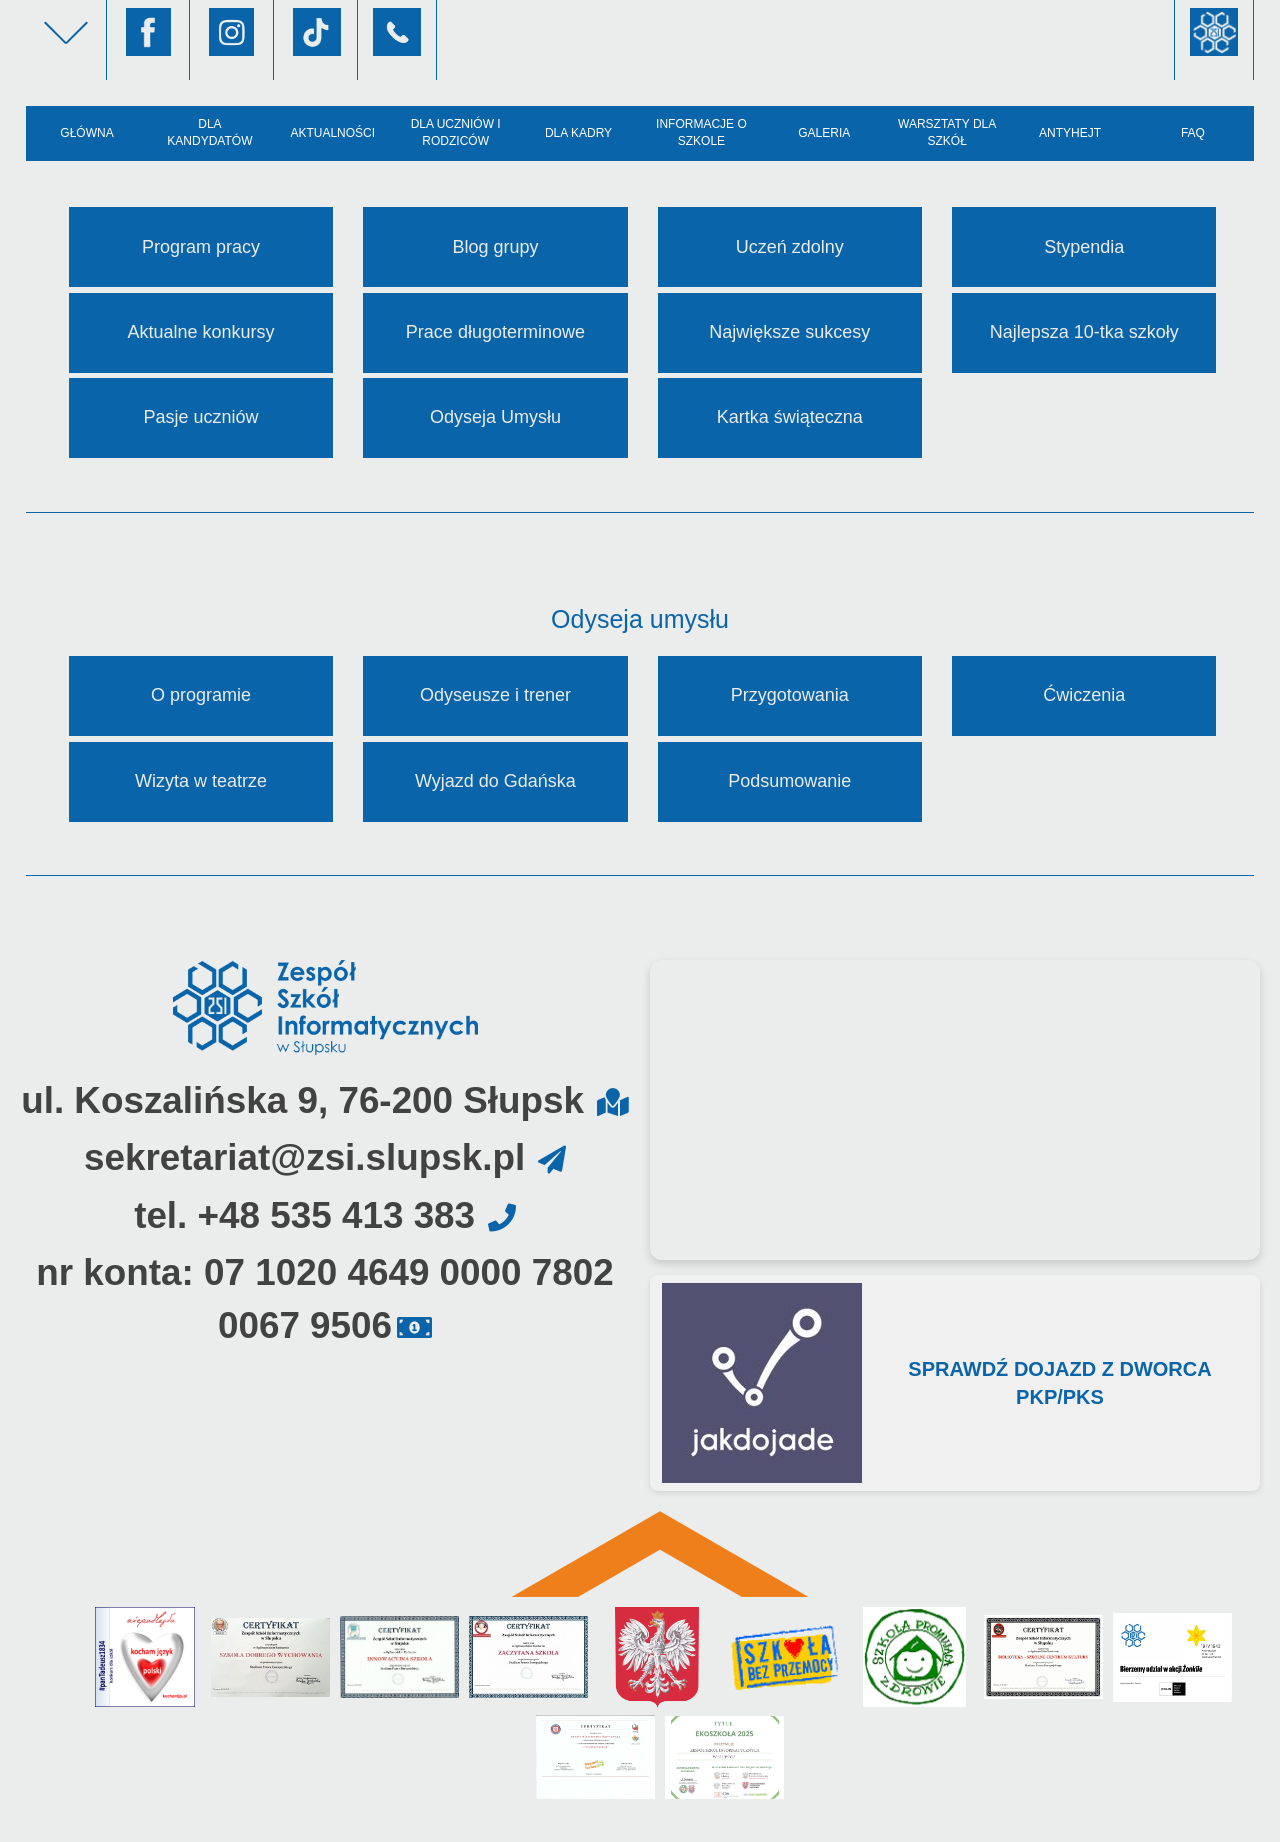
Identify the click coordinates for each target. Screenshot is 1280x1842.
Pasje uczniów (200, 417)
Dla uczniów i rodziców (456, 132)
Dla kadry (578, 133)
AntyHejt (1070, 133)
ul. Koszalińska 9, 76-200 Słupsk (302, 1100)
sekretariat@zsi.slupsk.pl (304, 1157)
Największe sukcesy (789, 332)
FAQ (1193, 133)
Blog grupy (495, 247)
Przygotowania (790, 695)
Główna (86, 133)
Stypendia (1084, 247)
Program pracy (201, 247)
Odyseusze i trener (495, 695)
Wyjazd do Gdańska (495, 781)
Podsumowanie (789, 781)
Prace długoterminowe (495, 332)
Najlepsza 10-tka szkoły (1084, 332)
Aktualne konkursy (200, 332)
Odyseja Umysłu (495, 417)
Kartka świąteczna (790, 417)
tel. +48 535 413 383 (304, 1215)
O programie (201, 695)
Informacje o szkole (701, 132)
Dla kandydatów (209, 132)
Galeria (824, 133)
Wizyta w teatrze (201, 781)
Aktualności (332, 133)
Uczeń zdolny (790, 247)
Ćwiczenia (1084, 695)
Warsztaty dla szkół (947, 132)
